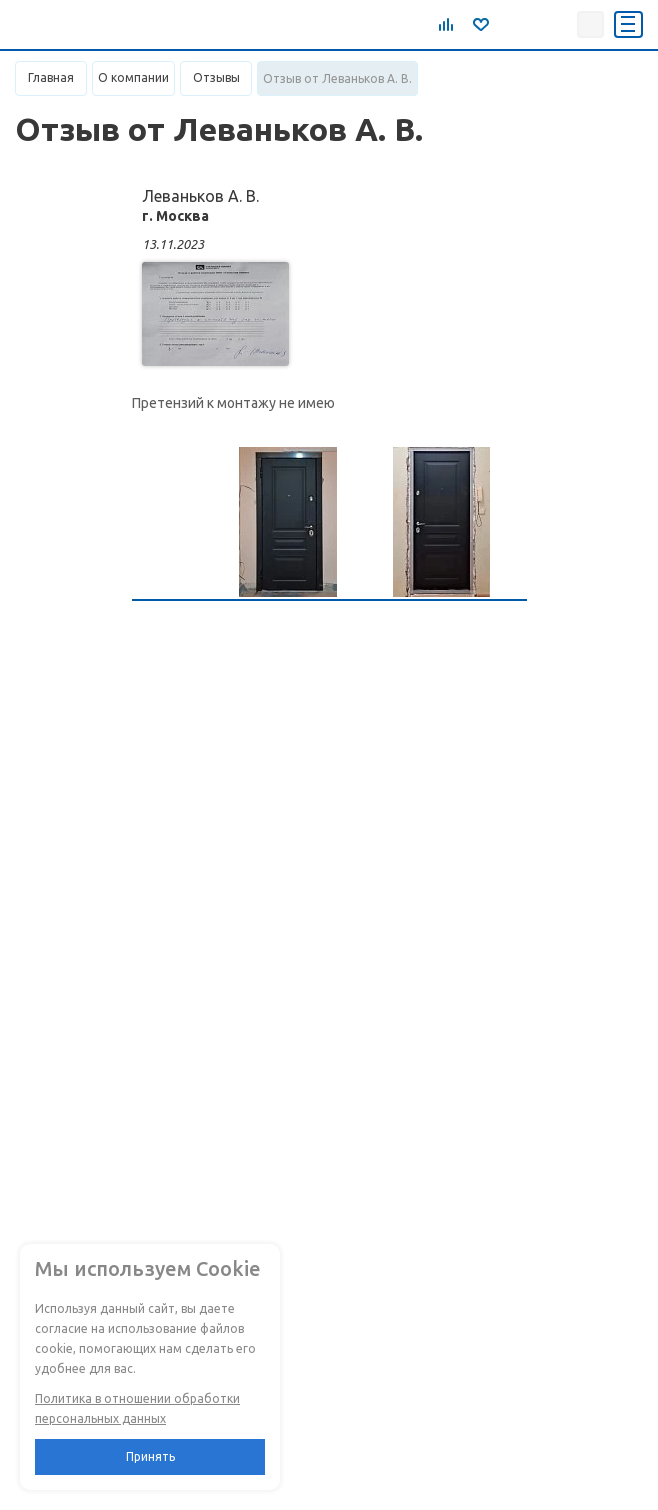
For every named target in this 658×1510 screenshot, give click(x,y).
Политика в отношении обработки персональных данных (137, 1408)
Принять (150, 1456)
